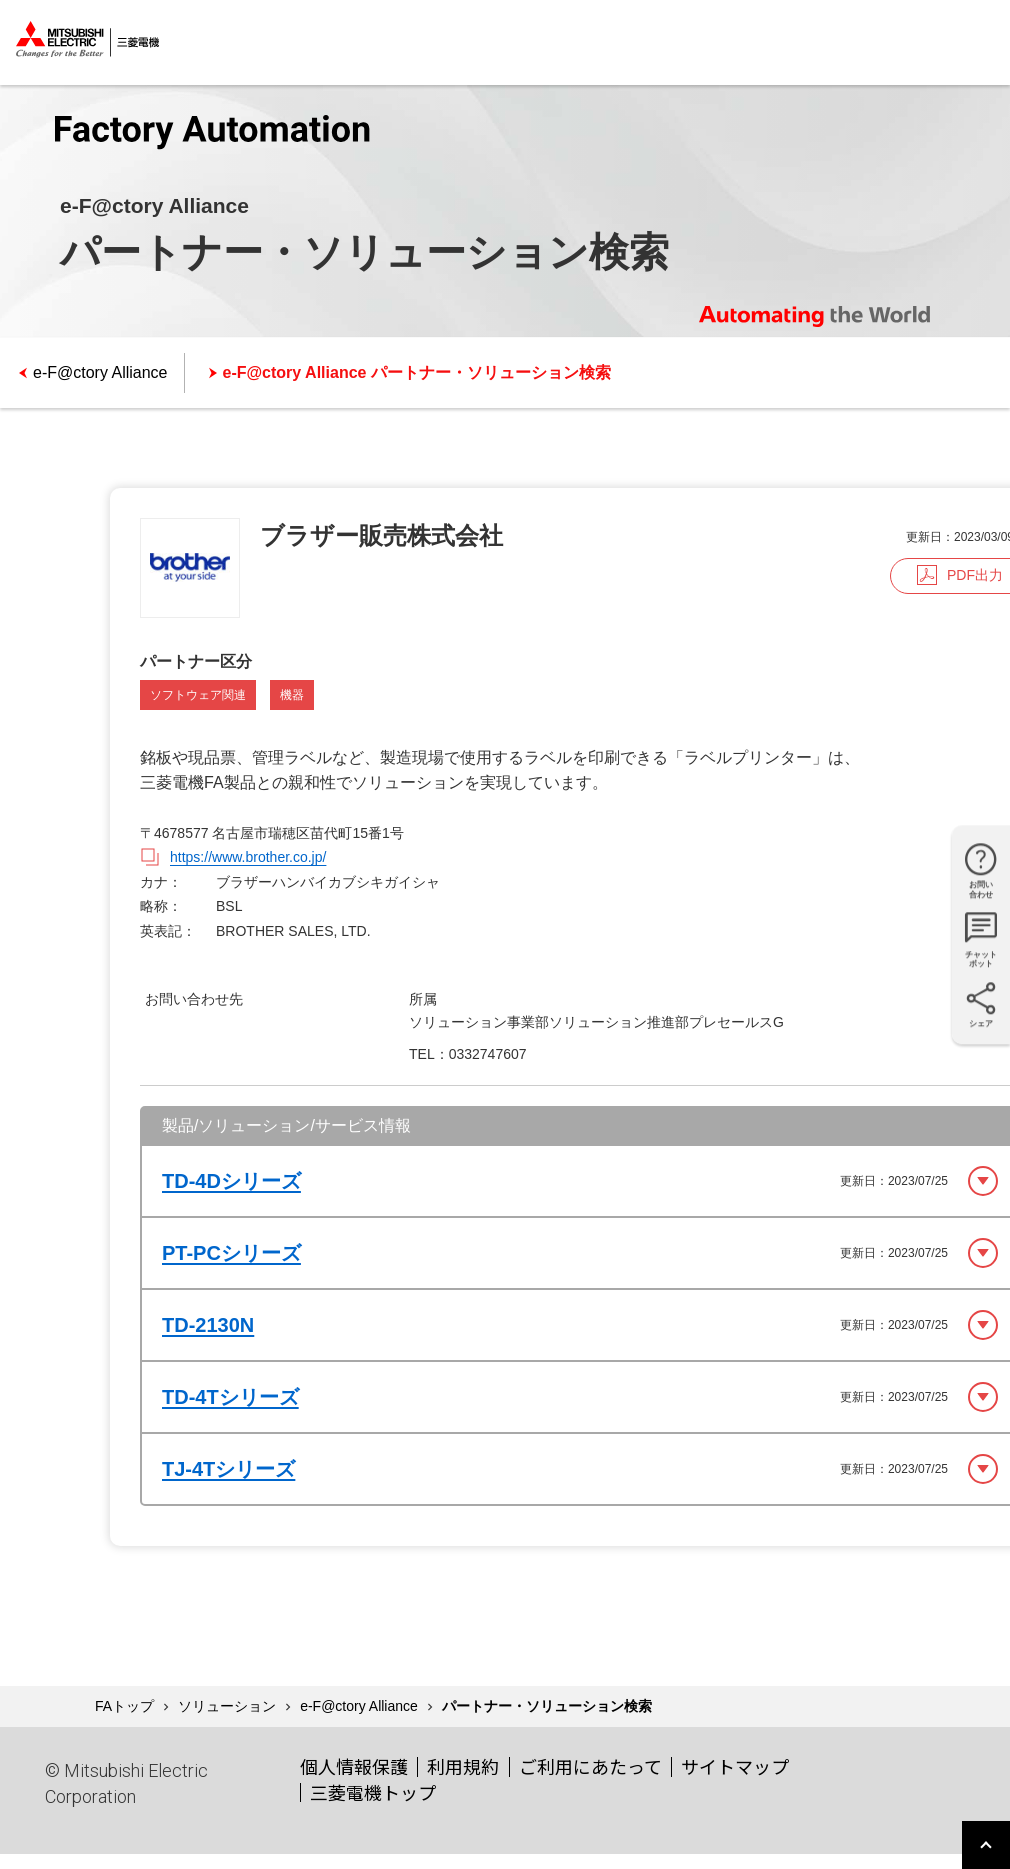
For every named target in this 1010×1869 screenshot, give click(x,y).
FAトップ (124, 1706)
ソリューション (227, 1706)
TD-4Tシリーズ (230, 1397)
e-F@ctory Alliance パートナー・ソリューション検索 (417, 372)
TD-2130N (208, 1325)
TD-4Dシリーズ (231, 1181)
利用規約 (463, 1766)
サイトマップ (735, 1766)
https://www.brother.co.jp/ (248, 857)
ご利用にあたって (590, 1766)
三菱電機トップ (373, 1792)
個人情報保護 (354, 1766)
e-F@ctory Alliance (100, 372)
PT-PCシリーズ (231, 1253)
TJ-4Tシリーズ (228, 1469)
